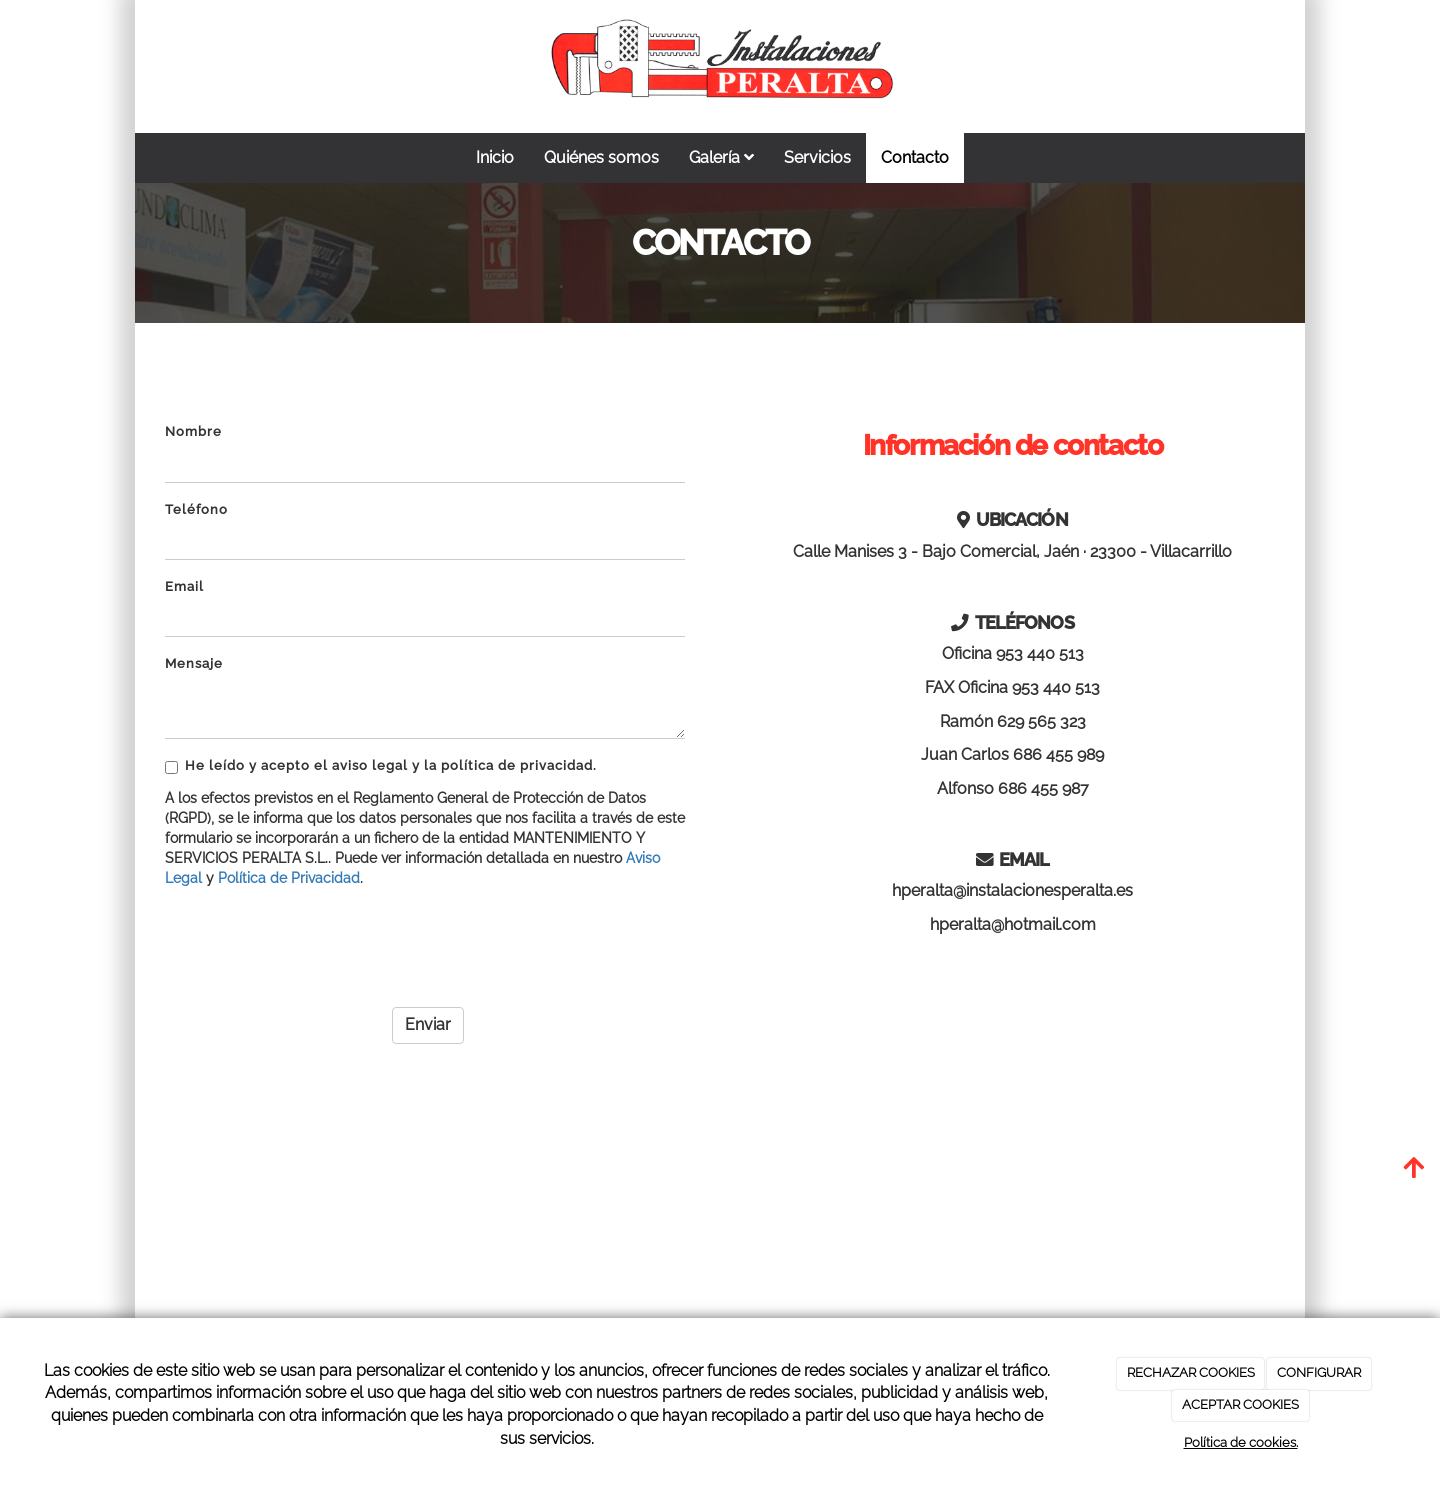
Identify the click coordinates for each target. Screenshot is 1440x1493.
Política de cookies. (1241, 1442)
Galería (721, 157)
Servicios (817, 157)
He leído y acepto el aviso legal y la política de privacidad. (381, 766)
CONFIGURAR (1319, 1372)
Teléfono (196, 509)
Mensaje (194, 663)
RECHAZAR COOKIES (1191, 1372)
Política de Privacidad (289, 878)
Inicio (495, 157)
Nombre (193, 431)
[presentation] (317, 941)
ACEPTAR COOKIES (1240, 1404)
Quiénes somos (601, 157)
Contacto (915, 157)
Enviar (428, 1024)
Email (184, 586)
